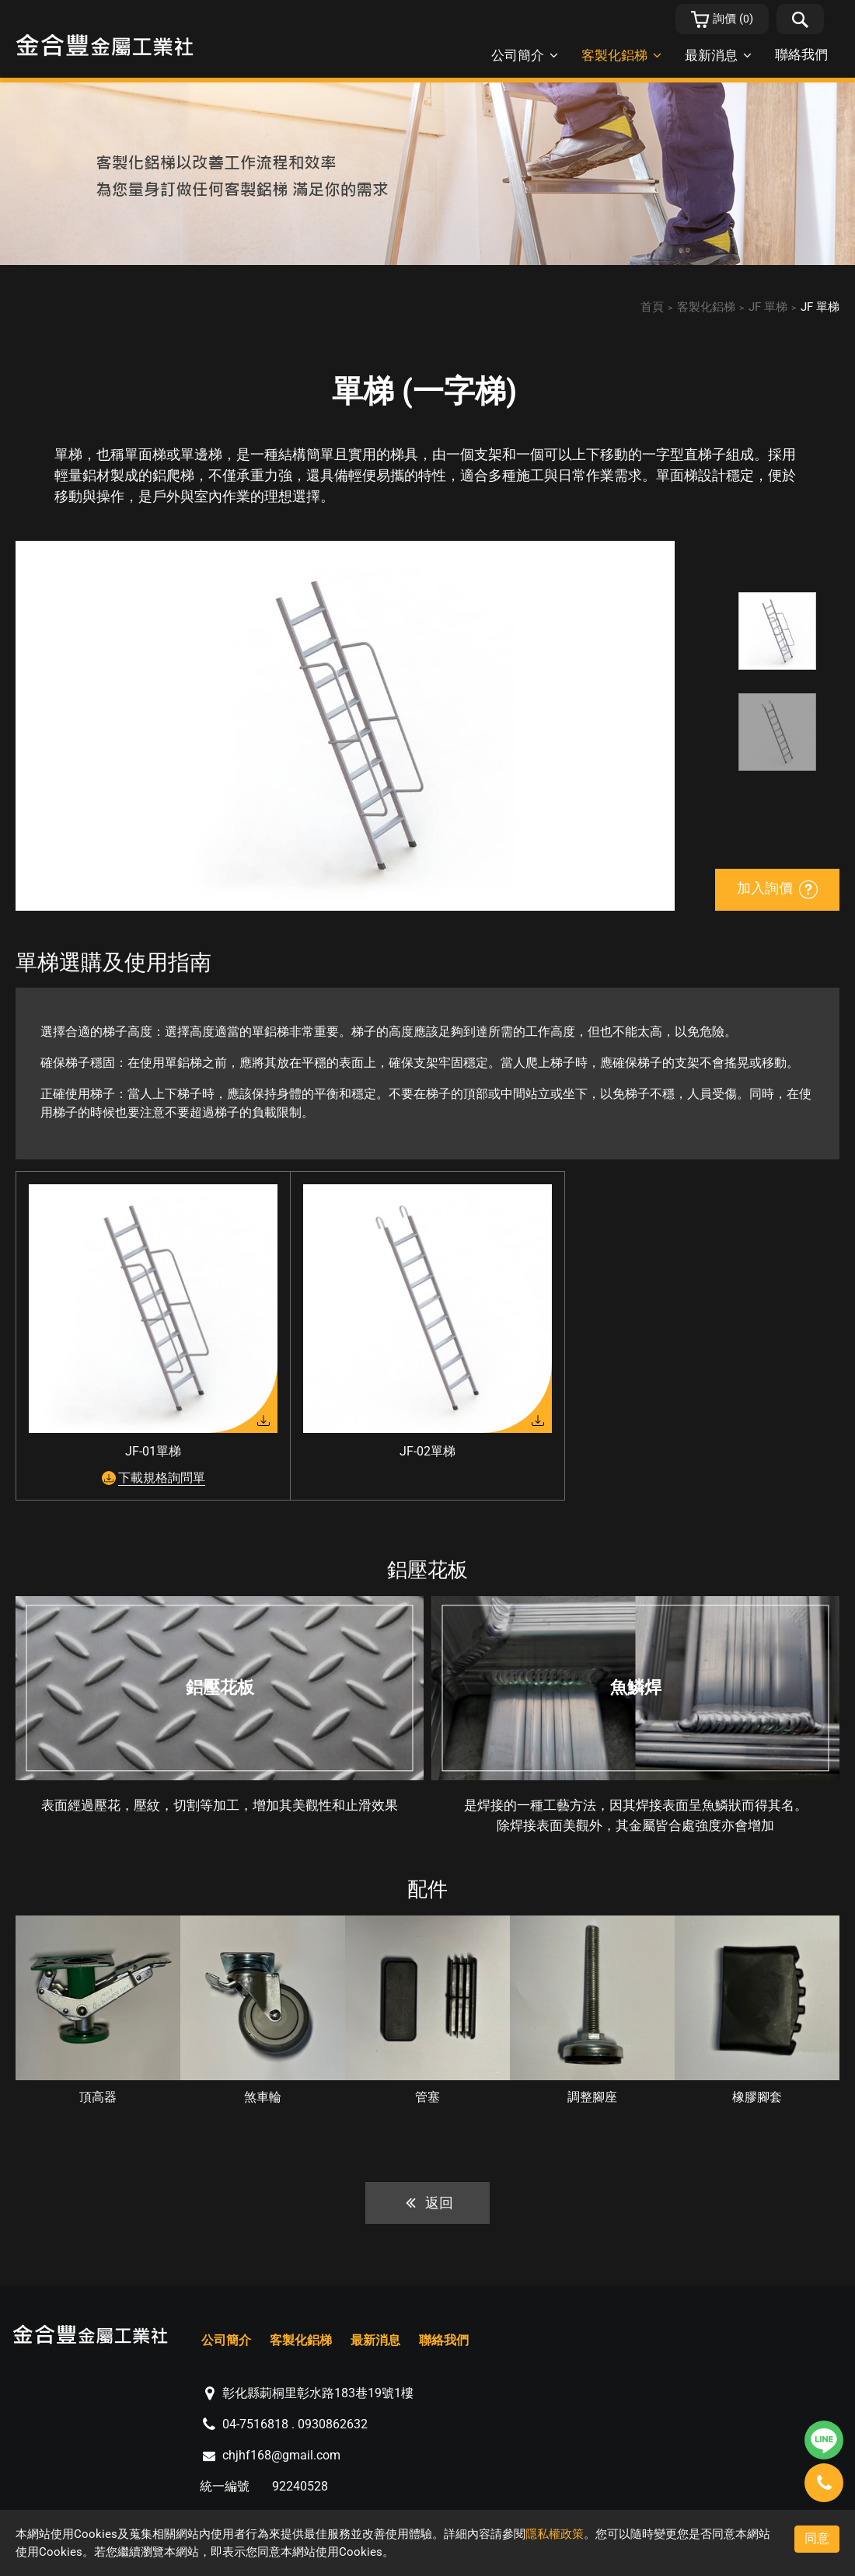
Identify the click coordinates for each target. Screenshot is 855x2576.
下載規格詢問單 (161, 1477)
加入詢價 (777, 889)
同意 (816, 2538)
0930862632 (333, 2424)
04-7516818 (255, 2424)
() (722, 19)
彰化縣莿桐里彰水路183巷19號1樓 (318, 2393)
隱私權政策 (554, 2534)
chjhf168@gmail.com (281, 2455)
